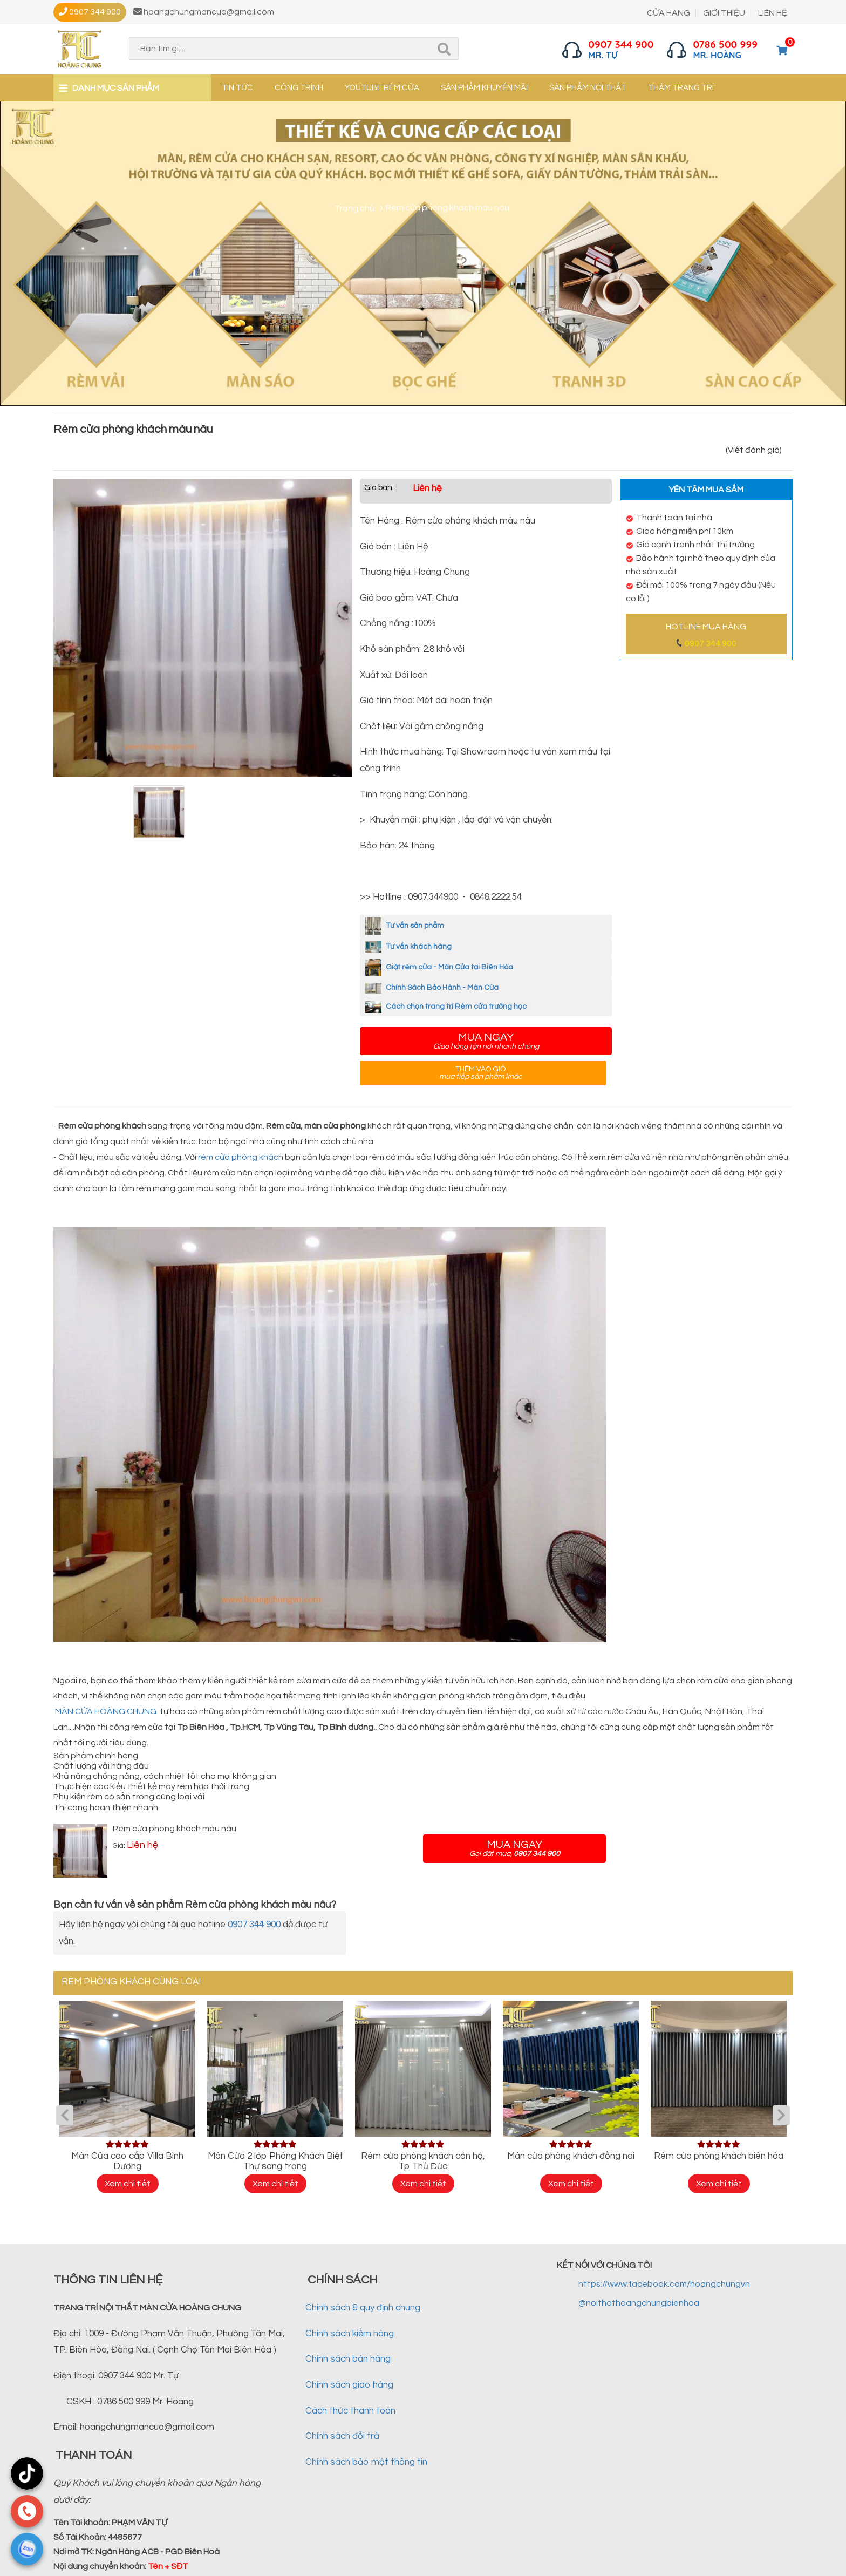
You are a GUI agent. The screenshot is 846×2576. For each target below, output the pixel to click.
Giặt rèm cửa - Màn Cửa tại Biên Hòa (439, 967)
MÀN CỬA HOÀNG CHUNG (105, 1711)
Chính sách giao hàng (349, 2385)
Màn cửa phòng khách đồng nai (570, 2156)
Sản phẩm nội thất (587, 88)
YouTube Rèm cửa (382, 88)
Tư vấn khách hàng (408, 946)
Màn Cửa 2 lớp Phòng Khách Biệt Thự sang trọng (275, 2161)
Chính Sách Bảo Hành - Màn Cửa (432, 987)
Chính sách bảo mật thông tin (366, 2462)
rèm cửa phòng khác (238, 1157)
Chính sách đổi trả (342, 2436)
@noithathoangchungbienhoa (638, 2303)
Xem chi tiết (128, 2183)
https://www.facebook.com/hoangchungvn (664, 2284)
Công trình (299, 88)
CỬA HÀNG (668, 13)
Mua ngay (486, 1041)
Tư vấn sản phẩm (404, 925)
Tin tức (237, 88)
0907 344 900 (710, 643)
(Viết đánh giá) (754, 450)
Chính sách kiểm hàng (349, 2334)
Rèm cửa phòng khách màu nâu (174, 1828)
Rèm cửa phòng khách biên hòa (718, 2156)
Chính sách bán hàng (348, 2359)
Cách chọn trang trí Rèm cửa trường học (446, 1006)
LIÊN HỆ (772, 13)
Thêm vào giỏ (480, 1072)
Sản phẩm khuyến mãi (484, 88)
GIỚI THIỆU (724, 13)
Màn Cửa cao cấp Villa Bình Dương (127, 2161)
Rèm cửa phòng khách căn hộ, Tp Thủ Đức (423, 2161)
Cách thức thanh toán (350, 2411)
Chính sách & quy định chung (362, 2308)
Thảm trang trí (681, 88)
